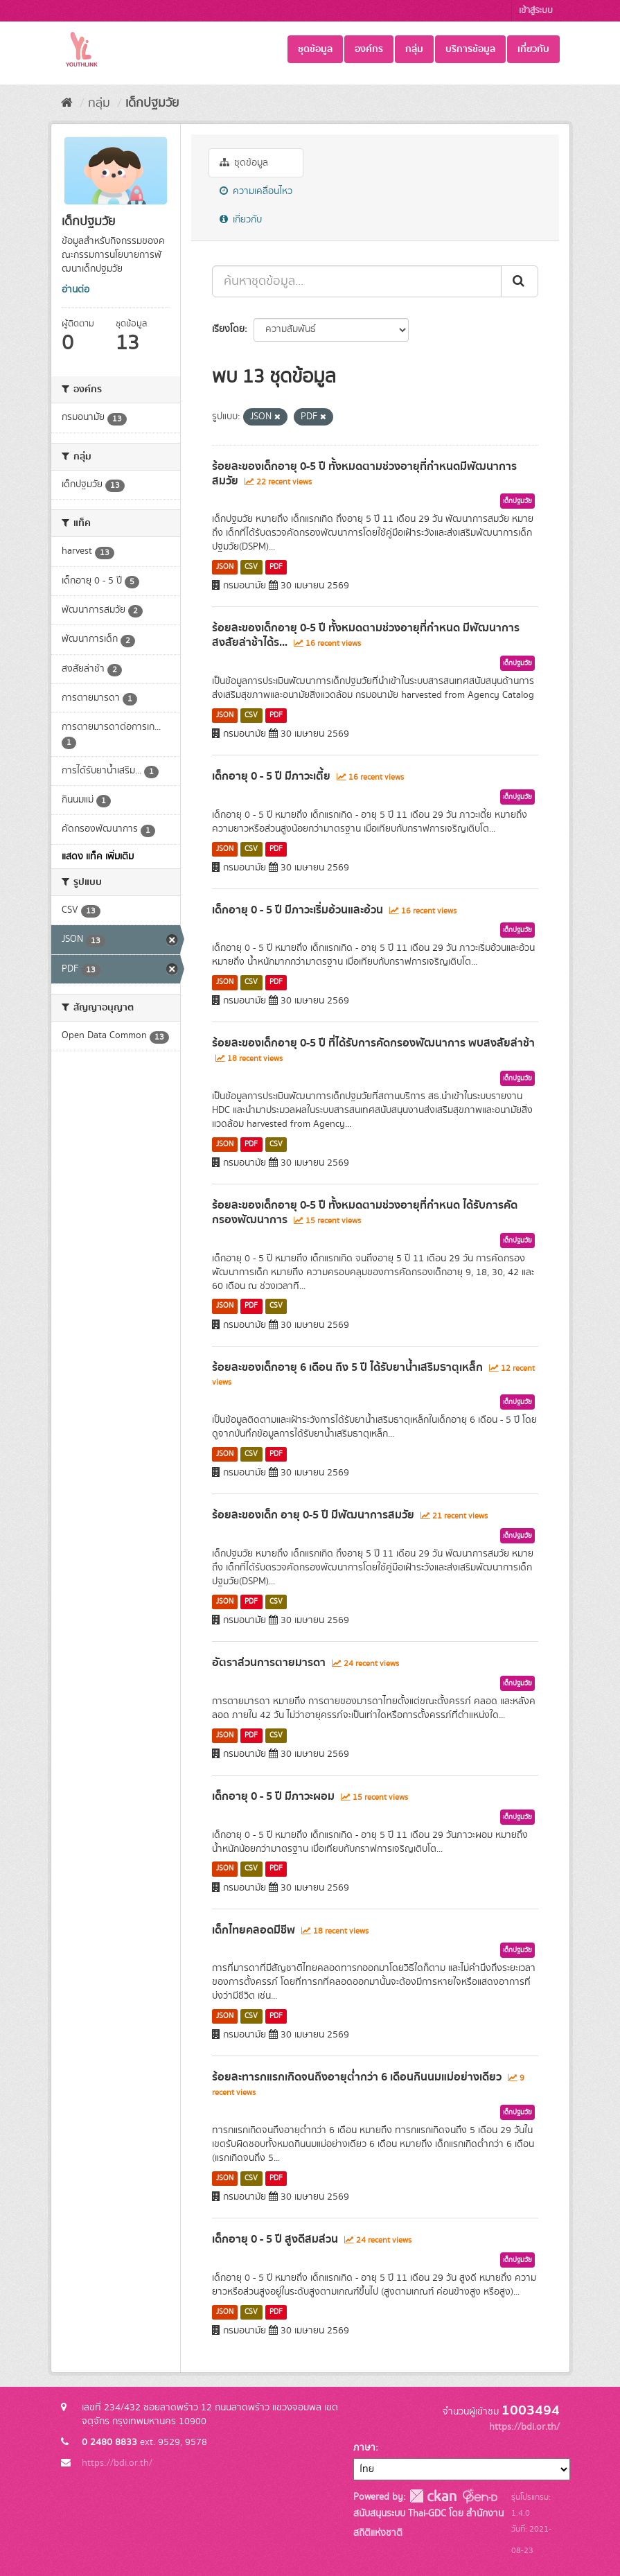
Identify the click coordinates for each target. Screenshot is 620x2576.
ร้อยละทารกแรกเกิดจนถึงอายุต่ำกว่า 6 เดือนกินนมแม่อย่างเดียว (357, 2077)
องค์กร (369, 49)
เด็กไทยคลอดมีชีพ (253, 1930)
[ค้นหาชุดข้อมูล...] (357, 281)
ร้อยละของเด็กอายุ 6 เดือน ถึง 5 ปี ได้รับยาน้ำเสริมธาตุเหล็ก (347, 1367)
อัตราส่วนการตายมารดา (269, 1663)
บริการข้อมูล (470, 49)
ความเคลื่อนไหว (256, 191)
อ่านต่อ (75, 290)
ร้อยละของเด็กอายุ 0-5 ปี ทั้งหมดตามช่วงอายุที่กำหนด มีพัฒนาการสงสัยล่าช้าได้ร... (366, 635)
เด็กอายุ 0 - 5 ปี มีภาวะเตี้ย (271, 776)
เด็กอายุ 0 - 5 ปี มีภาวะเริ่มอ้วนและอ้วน (297, 910)
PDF (276, 566)
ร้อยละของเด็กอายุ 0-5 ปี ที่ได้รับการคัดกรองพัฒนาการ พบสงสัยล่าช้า (373, 1043)
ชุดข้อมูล (315, 49)
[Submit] (519, 281)
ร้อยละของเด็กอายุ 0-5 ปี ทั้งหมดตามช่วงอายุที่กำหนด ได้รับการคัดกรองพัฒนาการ (364, 1212)
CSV (251, 566)
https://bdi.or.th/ (117, 2463)
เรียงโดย (228, 329)
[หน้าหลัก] (67, 103)
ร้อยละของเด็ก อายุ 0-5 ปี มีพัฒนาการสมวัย (313, 1515)
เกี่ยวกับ (533, 49)
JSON (224, 566)
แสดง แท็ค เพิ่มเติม (98, 857)
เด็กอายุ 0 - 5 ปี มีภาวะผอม (273, 1796)
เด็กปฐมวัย (152, 103)
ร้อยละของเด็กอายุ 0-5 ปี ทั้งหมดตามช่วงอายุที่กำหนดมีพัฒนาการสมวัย (364, 473)
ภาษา (364, 2448)
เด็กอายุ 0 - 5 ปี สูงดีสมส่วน (275, 2239)
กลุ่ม (414, 49)
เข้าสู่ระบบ (536, 10)
